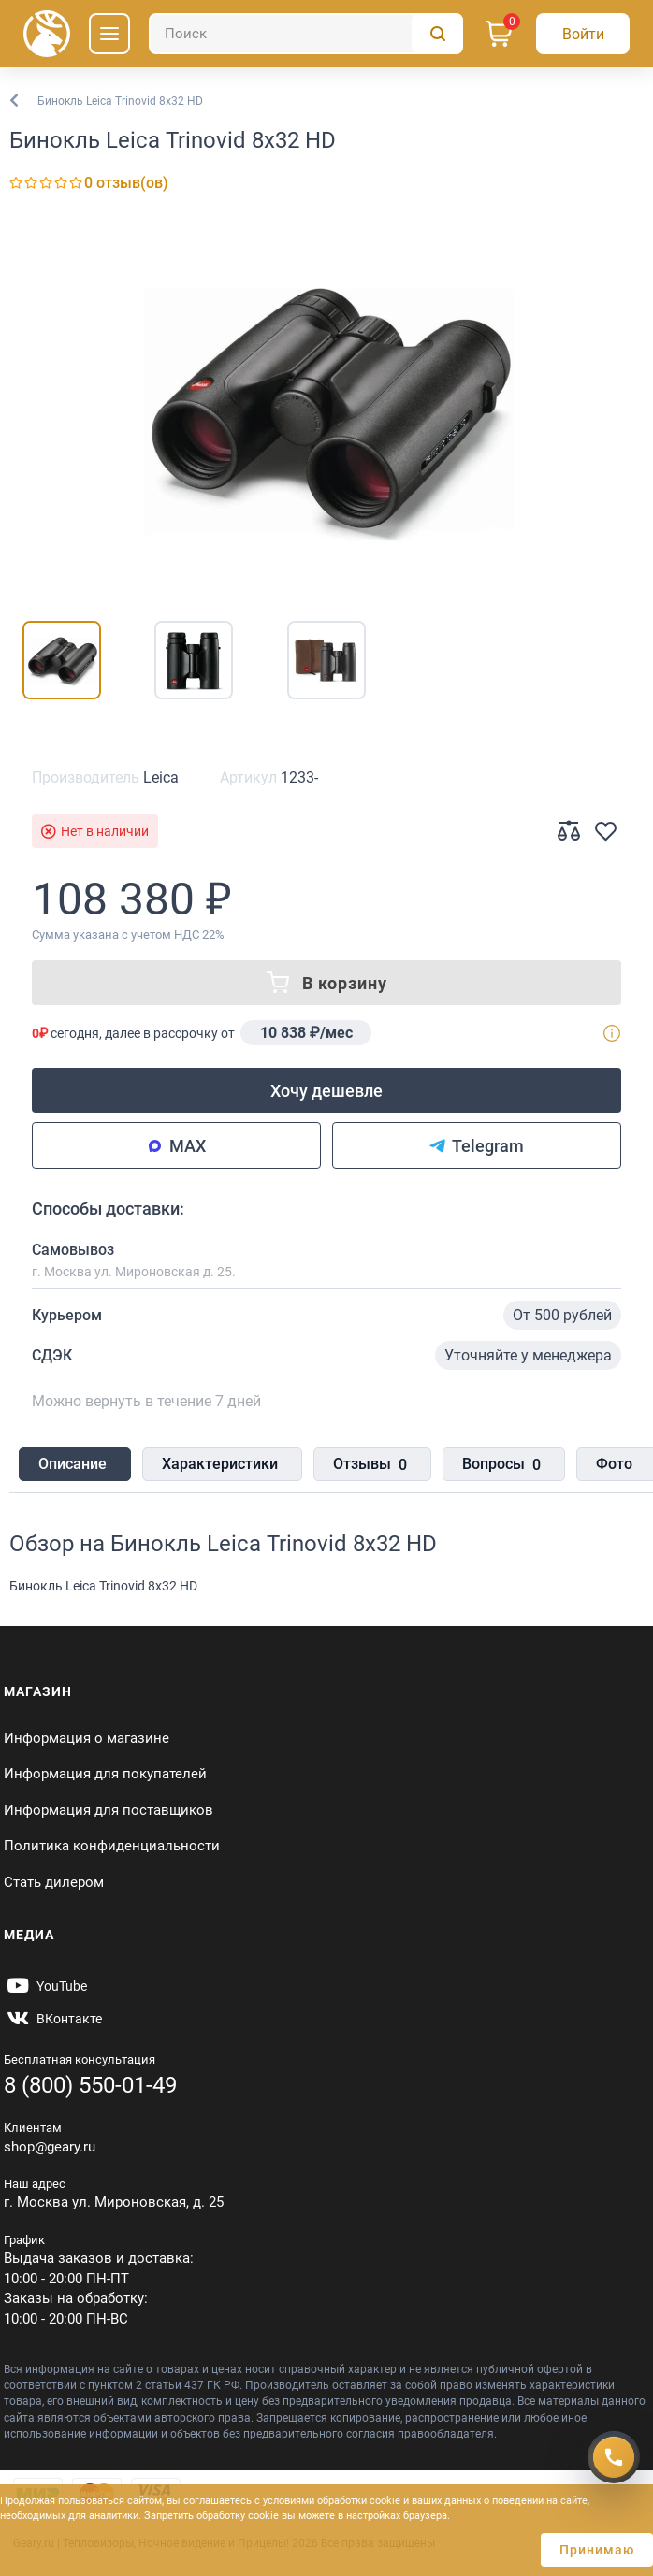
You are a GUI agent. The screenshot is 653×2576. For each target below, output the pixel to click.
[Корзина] (499, 34)
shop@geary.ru (49, 2146)
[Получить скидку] (614, 2456)
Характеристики (220, 1464)
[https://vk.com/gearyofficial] (53, 2019)
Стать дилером (54, 1882)
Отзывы (370, 1465)
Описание (72, 1464)
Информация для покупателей (105, 1773)
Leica (161, 777)
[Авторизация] (583, 33)
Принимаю (596, 2549)
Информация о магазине (86, 1738)
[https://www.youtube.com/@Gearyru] (45, 1986)
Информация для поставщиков (108, 1810)
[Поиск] (306, 33)
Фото (614, 1464)
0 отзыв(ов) (126, 183)
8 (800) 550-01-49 (90, 2085)
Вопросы (501, 1465)
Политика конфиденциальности (112, 1845)
